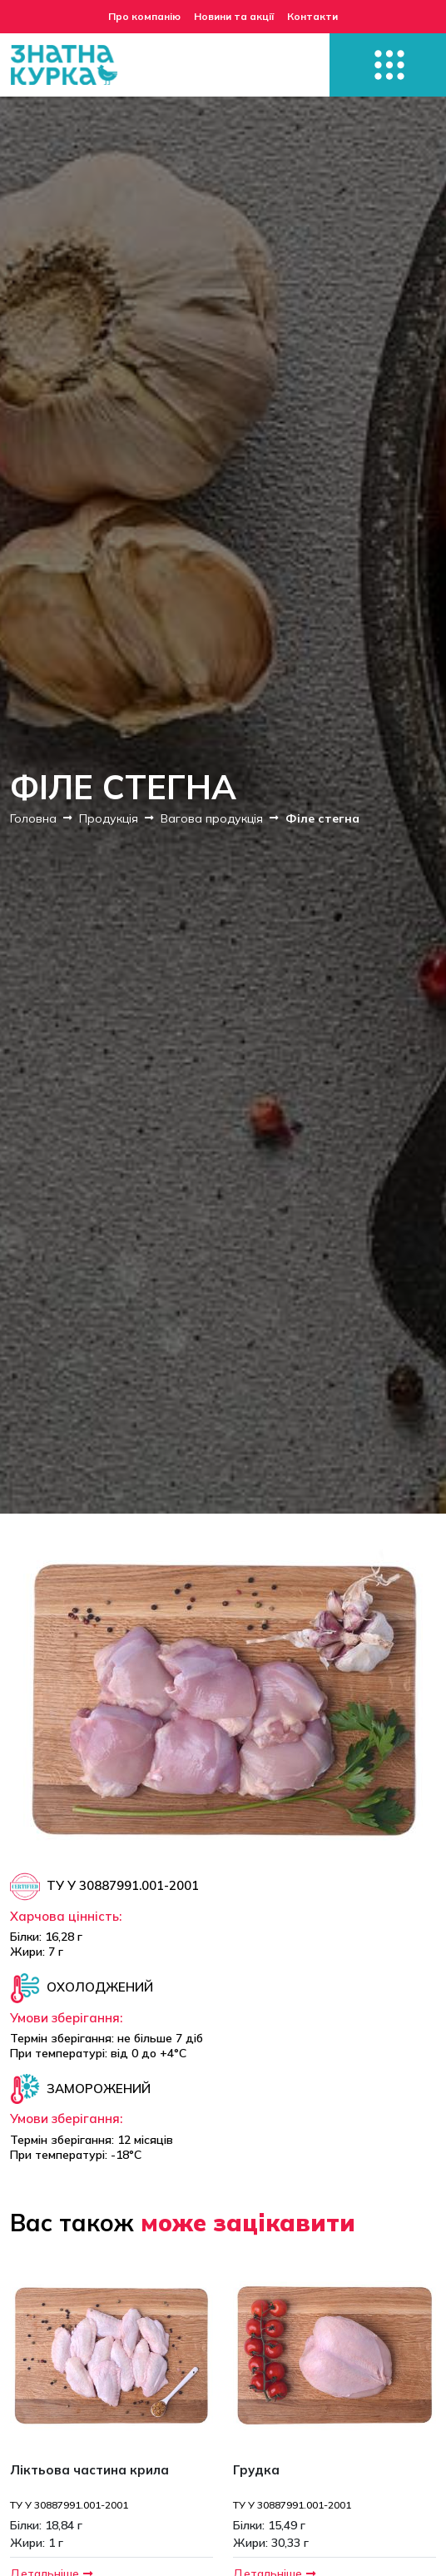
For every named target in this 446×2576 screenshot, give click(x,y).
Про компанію (144, 16)
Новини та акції (234, 16)
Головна (33, 817)
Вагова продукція (212, 817)
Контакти (312, 16)
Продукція (108, 817)
